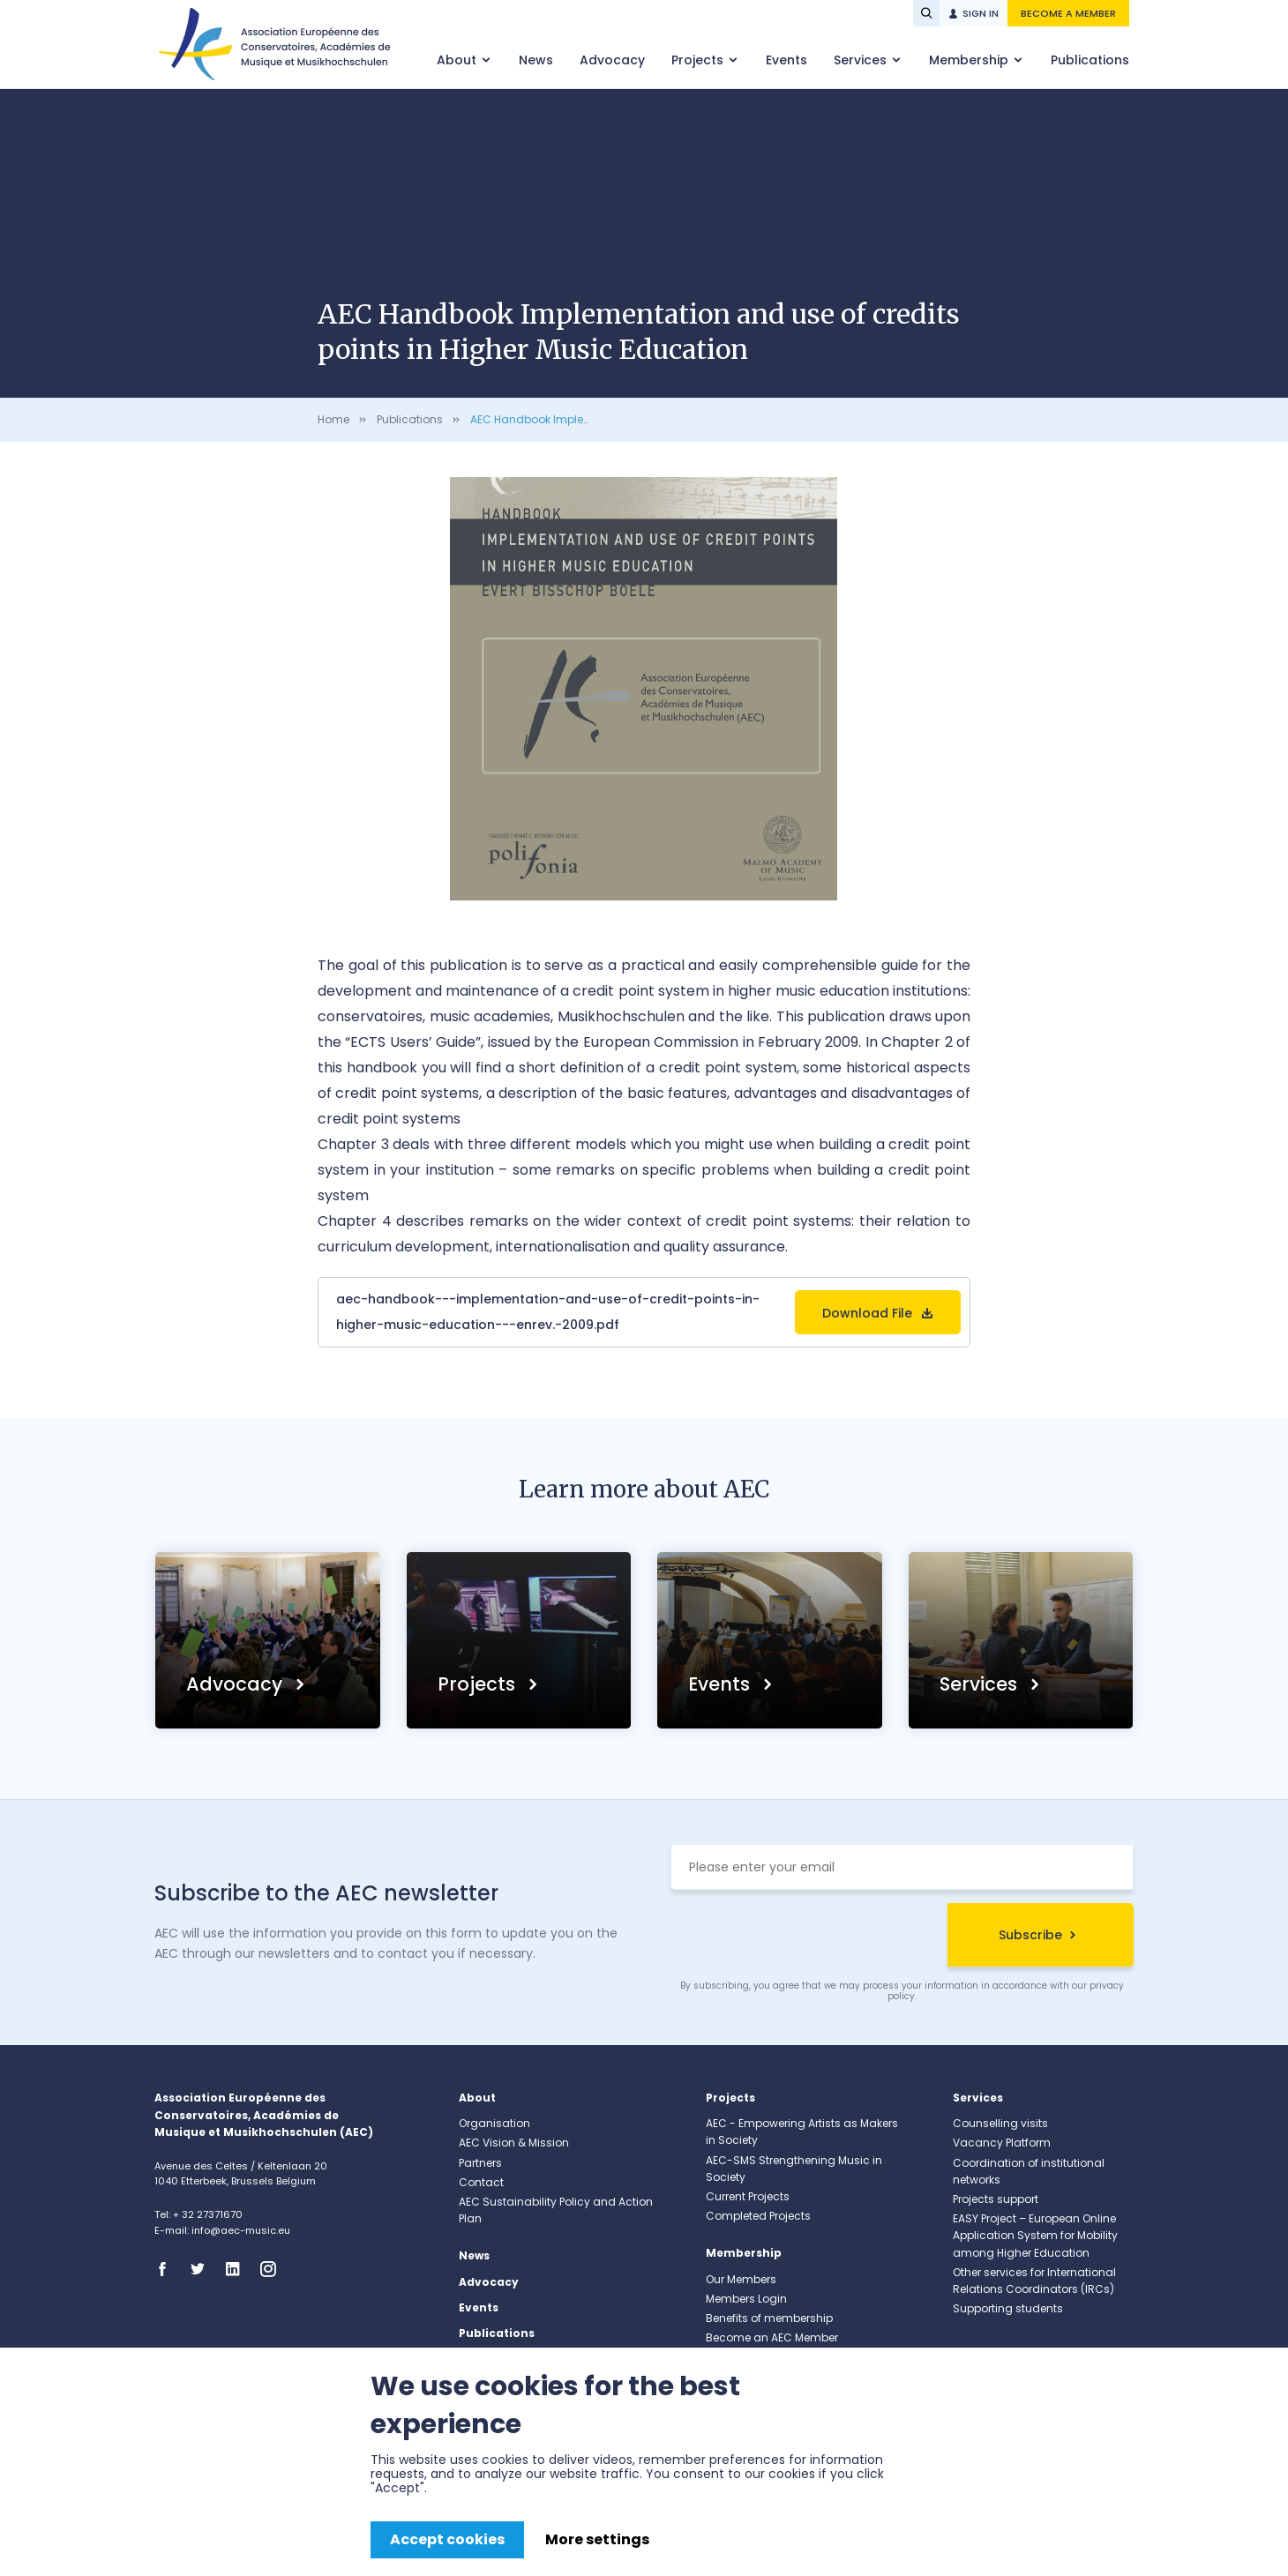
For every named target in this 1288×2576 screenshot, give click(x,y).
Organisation (494, 2123)
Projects (699, 60)
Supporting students (1008, 2308)
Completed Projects (758, 2215)
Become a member (1068, 13)
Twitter (203, 2269)
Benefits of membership (769, 2318)
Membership (970, 60)
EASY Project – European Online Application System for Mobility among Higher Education (1035, 2235)
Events (786, 60)
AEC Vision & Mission (514, 2142)
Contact (481, 2182)
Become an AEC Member (772, 2337)
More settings (597, 2539)
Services (862, 60)
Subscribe (1030, 1935)
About (458, 60)
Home (333, 419)
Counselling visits (1000, 2123)
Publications (1090, 60)
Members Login (746, 2298)
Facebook (167, 2269)
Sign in (980, 13)
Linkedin (238, 2269)
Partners (480, 2162)
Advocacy (612, 60)
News (536, 60)
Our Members (741, 2279)
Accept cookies (447, 2539)
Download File (867, 1313)
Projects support (995, 2198)
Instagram (273, 2269)
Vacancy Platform (1002, 2142)
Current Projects (748, 2196)
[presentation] (804, 1937)
